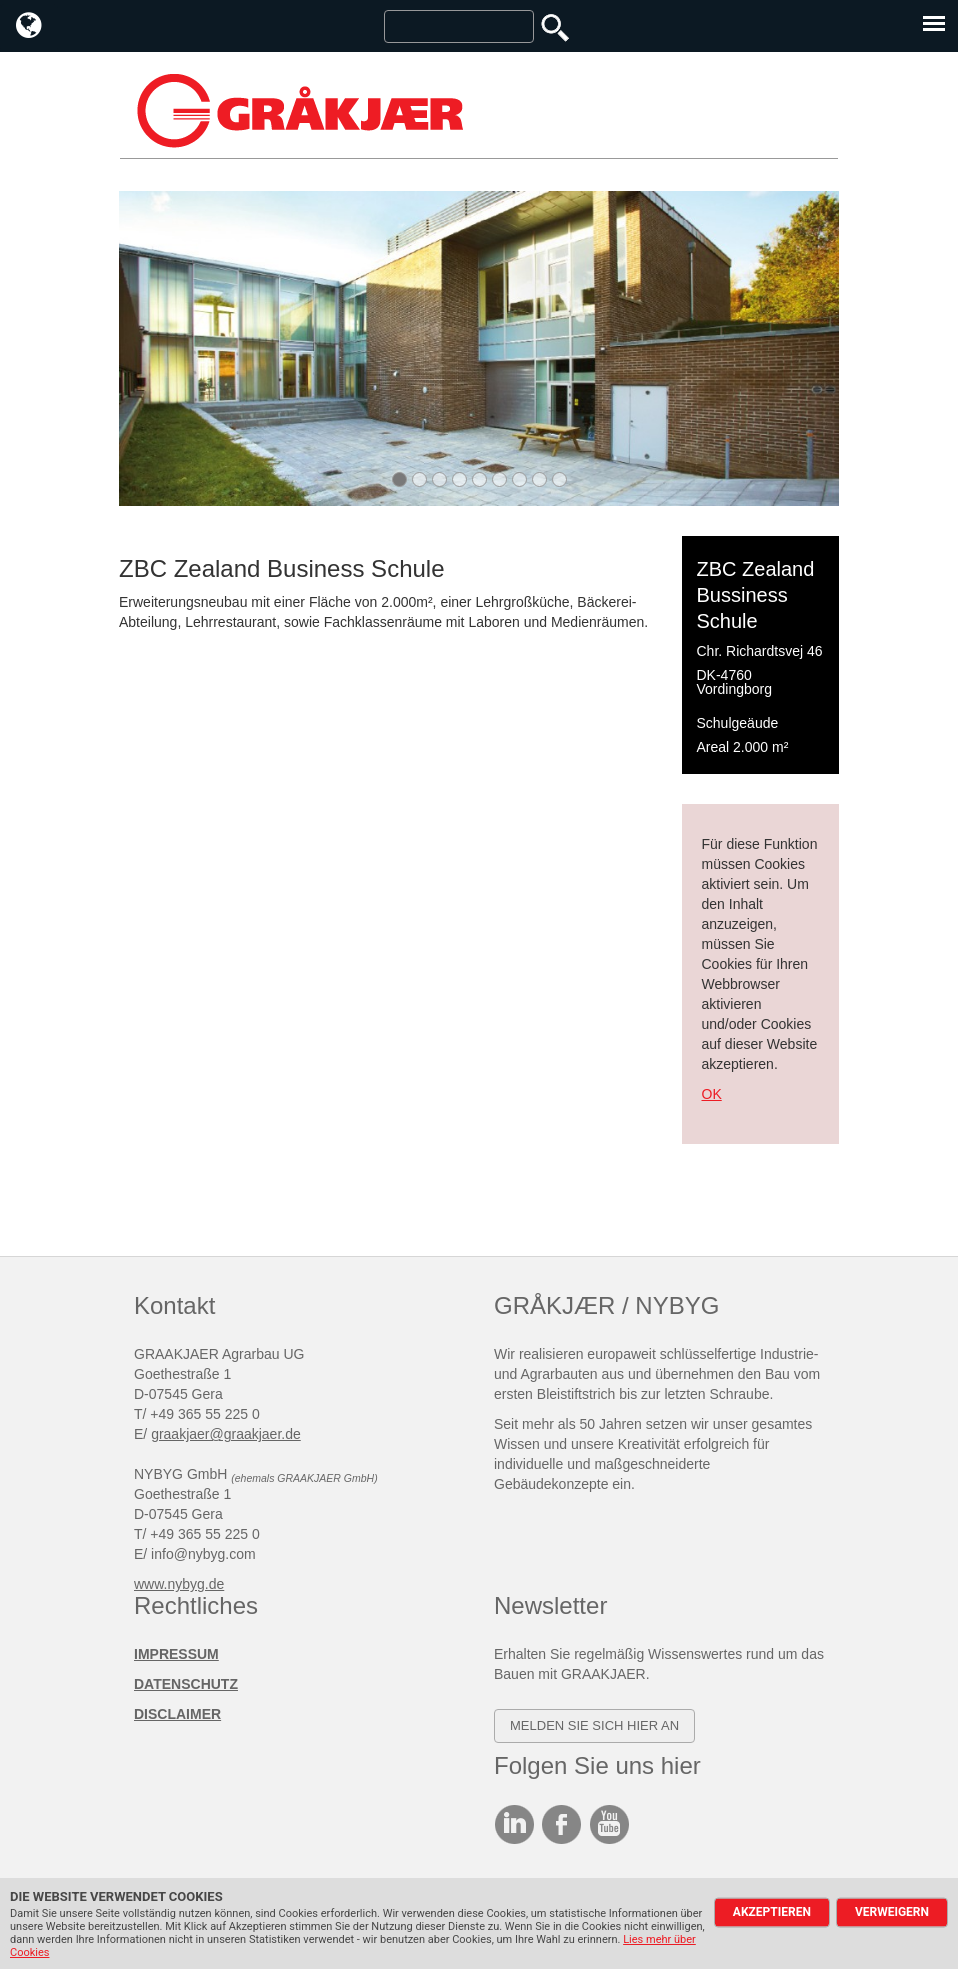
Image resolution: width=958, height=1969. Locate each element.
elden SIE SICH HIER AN (600, 1725)
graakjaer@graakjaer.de (226, 1434)
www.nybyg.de (179, 1584)
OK (712, 1094)
